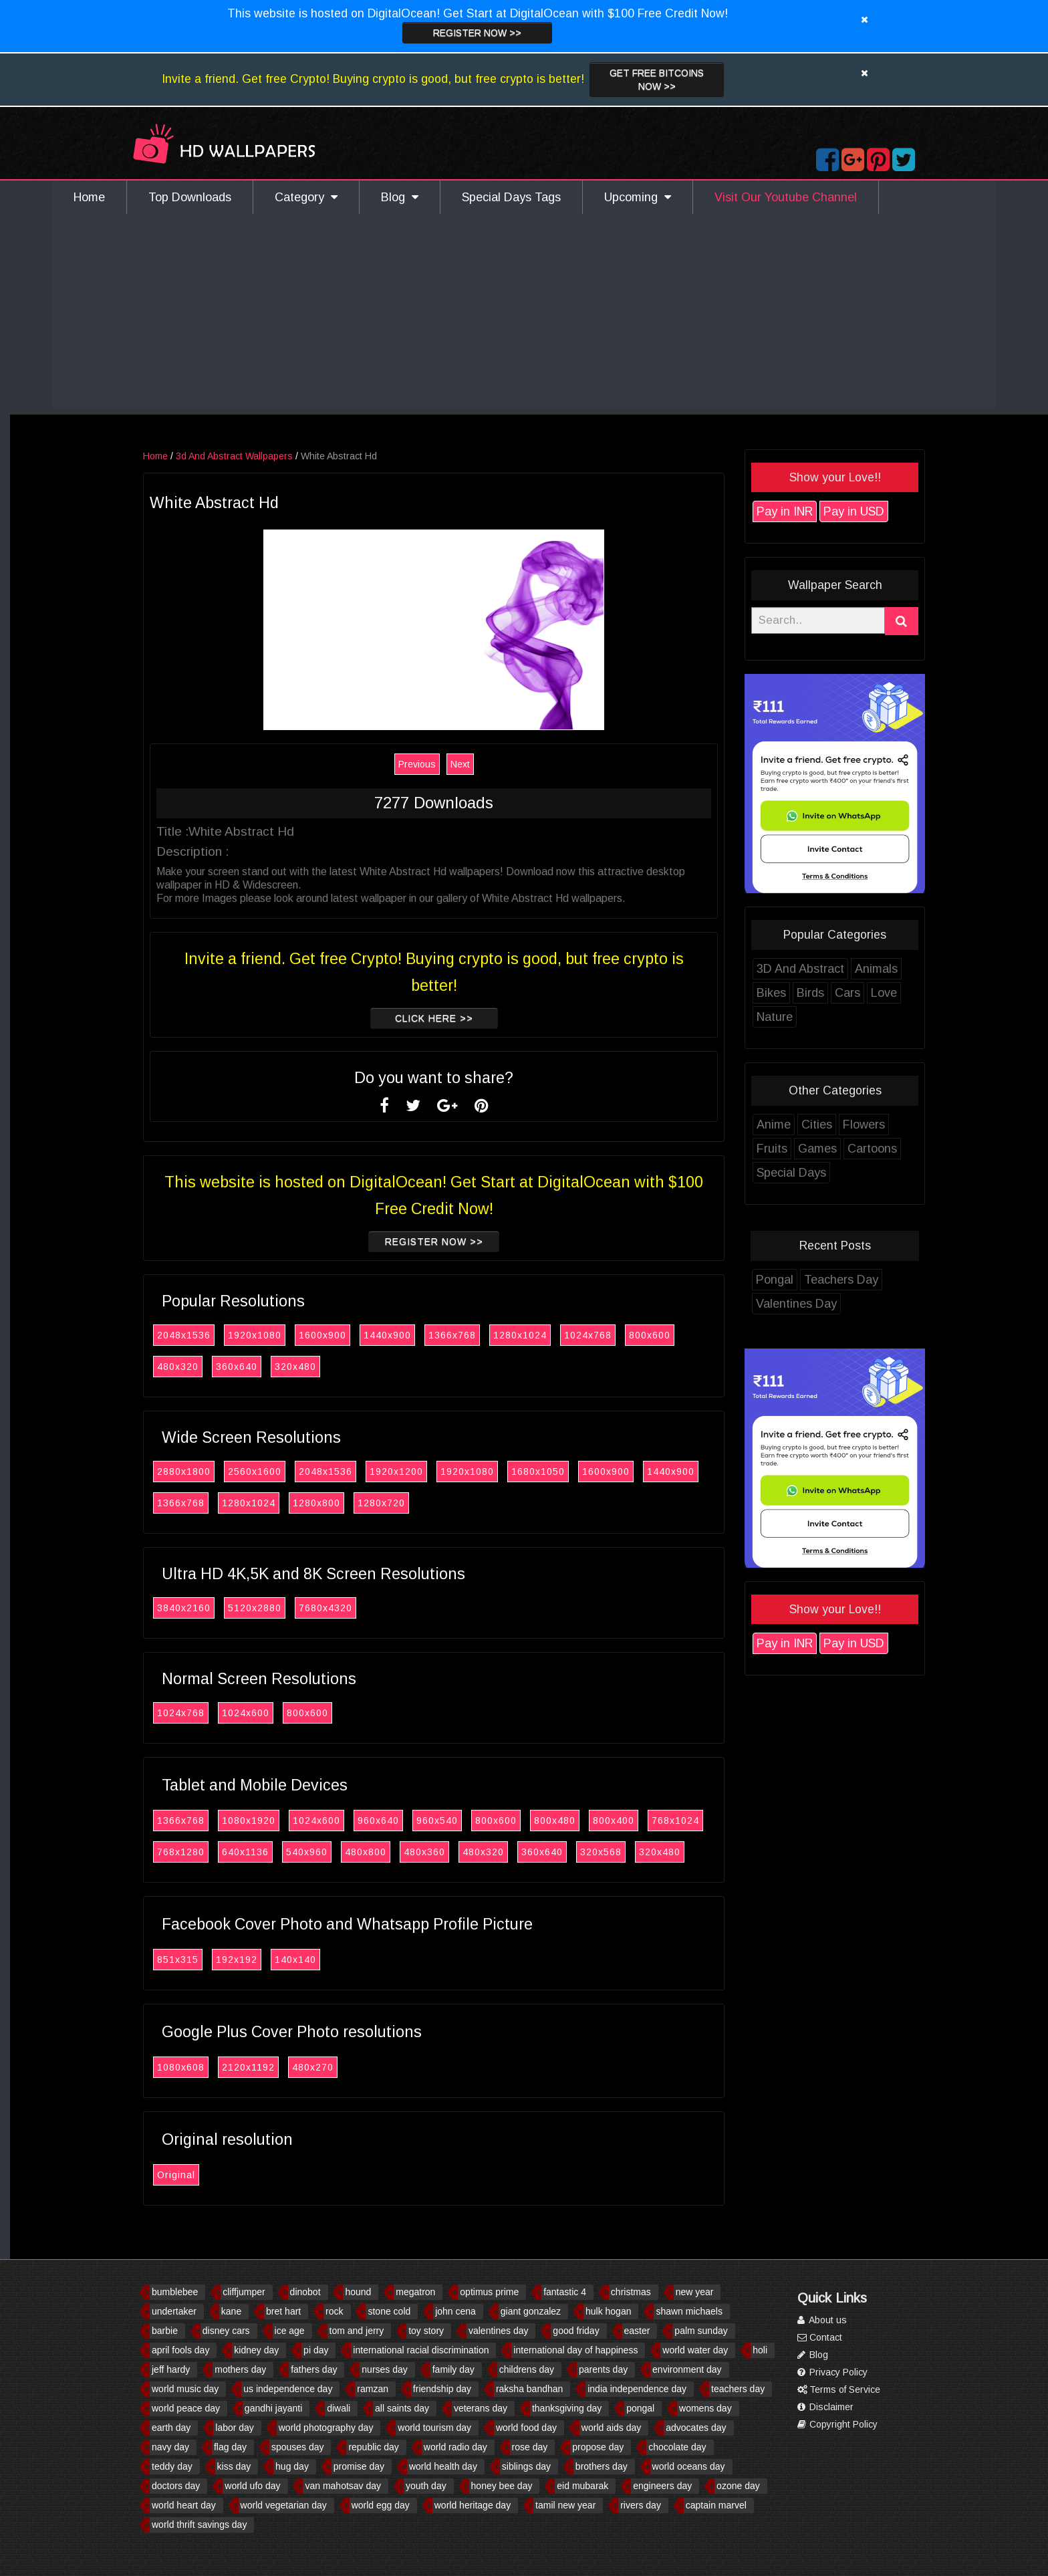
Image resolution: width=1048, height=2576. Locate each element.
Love (918, 993)
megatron (415, 2292)
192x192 (270, 1959)
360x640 (270, 1366)
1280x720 (415, 1503)
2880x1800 (218, 1471)
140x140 (329, 1959)
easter (637, 2330)
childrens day (527, 2369)
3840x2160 (218, 1608)
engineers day (662, 2485)
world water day (695, 2350)
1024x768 (622, 1335)
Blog (399, 197)
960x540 (471, 1820)
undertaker (174, 2311)
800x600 (683, 1335)
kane (231, 2311)
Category (306, 197)
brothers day (601, 2466)
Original (210, 2175)
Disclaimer (825, 2407)
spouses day (297, 2447)
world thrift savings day (199, 2524)
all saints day (402, 2408)
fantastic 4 (564, 2292)
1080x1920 (282, 1820)
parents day (603, 2369)
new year (695, 2292)
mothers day (240, 2369)
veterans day (480, 2408)
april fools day (180, 2350)
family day (453, 2369)
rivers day (640, 2505)
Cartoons (906, 1148)
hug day (292, 2466)
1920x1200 (430, 1471)
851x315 (212, 1959)
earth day (171, 2427)
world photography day (326, 2427)
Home (89, 197)
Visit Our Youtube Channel (785, 197)
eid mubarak (582, 2485)
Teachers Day (875, 1279)
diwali (338, 2408)
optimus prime (489, 2292)
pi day (315, 2350)
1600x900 (356, 1335)
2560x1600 (288, 1471)
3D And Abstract (834, 968)
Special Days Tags (511, 197)
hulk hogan (608, 2311)
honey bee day (502, 2485)
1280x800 (350, 1503)
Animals (910, 968)
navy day (170, 2447)
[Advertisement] (524, 314)
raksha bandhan (529, 2388)
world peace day (186, 2408)
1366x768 (486, 1335)
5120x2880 (288, 1608)
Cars (881, 993)
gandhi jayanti (273, 2408)
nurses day (384, 2369)
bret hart (283, 2311)
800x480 (589, 1820)
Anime (808, 1124)
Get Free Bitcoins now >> (657, 80)
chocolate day (677, 2447)
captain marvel (716, 2505)
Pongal (808, 1279)
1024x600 (279, 1713)
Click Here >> (467, 1018)
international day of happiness (575, 2350)
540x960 (341, 1852)
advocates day (696, 2427)
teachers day (738, 2388)
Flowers (898, 1124)
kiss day (234, 2466)
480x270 (347, 2067)
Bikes (805, 993)
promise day (359, 2466)
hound (358, 2292)
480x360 (458, 1852)
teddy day (172, 2466)
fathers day (314, 2369)
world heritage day (472, 2505)
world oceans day (688, 2466)
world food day (526, 2427)
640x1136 (279, 1852)
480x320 (212, 1366)
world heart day (184, 2505)
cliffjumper (244, 2292)
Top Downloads (189, 197)
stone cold (389, 2311)
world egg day (381, 2505)
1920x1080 (288, 1335)
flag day (230, 2447)
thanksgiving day (567, 2408)
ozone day (738, 2485)
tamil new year (565, 2505)
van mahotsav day (343, 2485)
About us (822, 2320)
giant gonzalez (531, 2311)
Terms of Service (838, 2389)
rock (334, 2311)
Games (851, 1148)
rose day (530, 2447)
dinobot (305, 2292)
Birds (844, 993)
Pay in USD (888, 511)
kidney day (256, 2350)
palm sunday (700, 2330)
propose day (598, 2447)
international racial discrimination (421, 2350)
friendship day (442, 2388)
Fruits (806, 1148)
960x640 (412, 1820)
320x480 (329, 1366)
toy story (426, 2330)
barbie (165, 2330)
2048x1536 (218, 1335)
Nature (809, 1017)
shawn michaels (689, 2311)
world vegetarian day (284, 2505)
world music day (185, 2388)
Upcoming (637, 197)
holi (760, 2350)
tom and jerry (357, 2330)
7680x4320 (359, 1608)
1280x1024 (554, 1335)
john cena (455, 2311)
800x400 (647, 1820)
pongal (640, 2408)
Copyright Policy (837, 2424)
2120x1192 (282, 2067)
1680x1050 (572, 1471)
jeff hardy (171, 2369)
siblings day (526, 2466)
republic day (373, 2447)
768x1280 (215, 1852)
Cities (850, 1124)
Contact (819, 2337)
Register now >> (477, 32)
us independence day (287, 2388)
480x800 (399, 1852)
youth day (426, 2485)
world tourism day (434, 2427)
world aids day (611, 2427)
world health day (443, 2466)
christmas (631, 2292)
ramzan (372, 2388)
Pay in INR (819, 511)
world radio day (455, 2447)
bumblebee (175, 2292)
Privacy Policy (832, 2372)
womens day (705, 2408)
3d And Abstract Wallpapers (268, 456)
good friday (576, 2330)
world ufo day (252, 2485)
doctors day (176, 2485)
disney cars (226, 2330)
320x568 (635, 1852)
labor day (234, 2427)
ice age (290, 2330)
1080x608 (215, 2067)
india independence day (636, 2388)
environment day (687, 2369)
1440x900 (421, 1335)
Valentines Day (830, 1303)
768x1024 (709, 1820)
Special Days (825, 1172)
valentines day (499, 2330)
